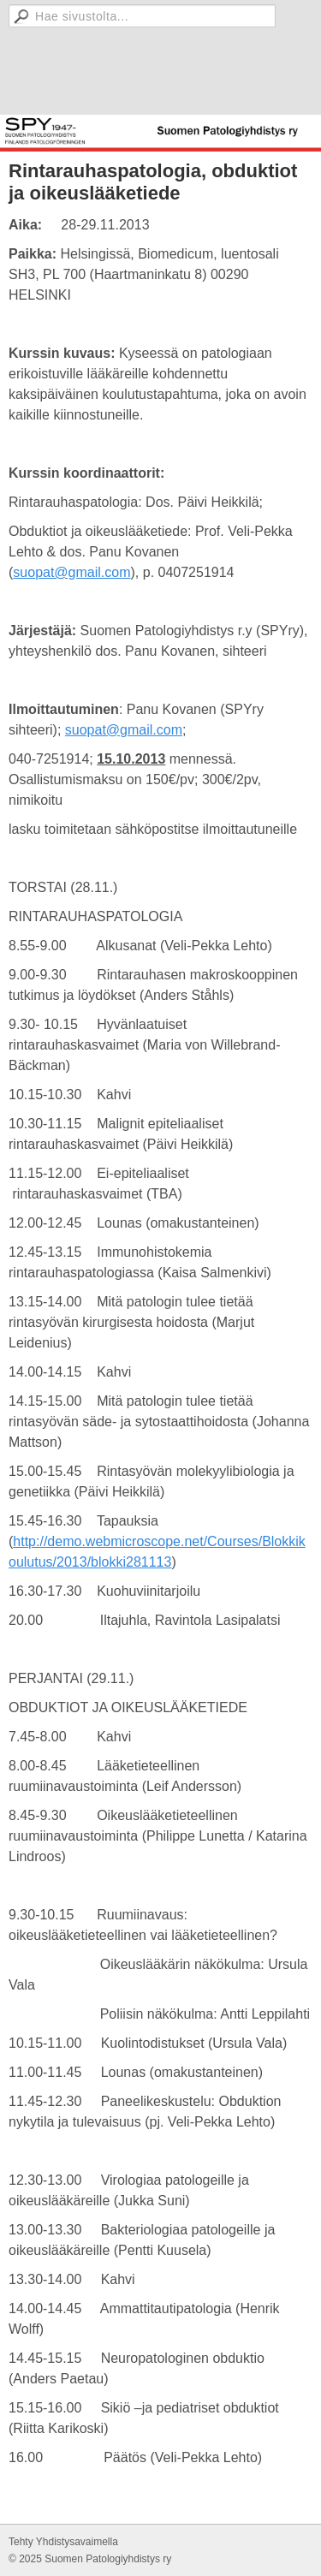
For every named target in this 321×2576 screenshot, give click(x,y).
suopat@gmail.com (71, 572)
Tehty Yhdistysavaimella (63, 2542)
